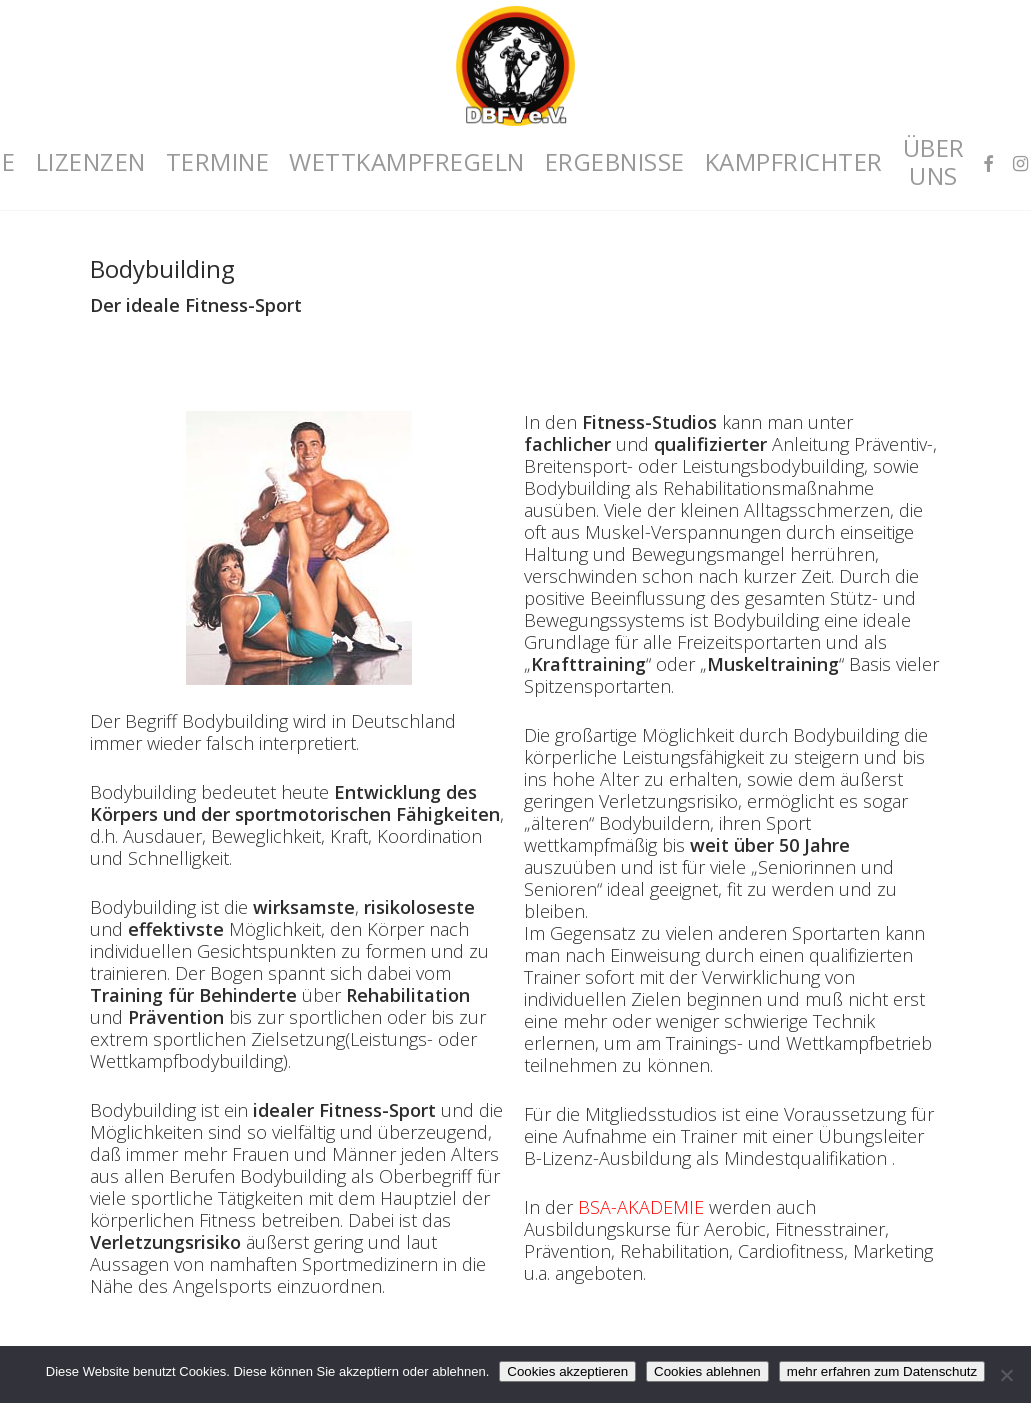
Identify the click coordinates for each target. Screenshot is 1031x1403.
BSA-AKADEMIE (641, 1207)
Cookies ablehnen (707, 1371)
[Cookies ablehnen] (1006, 1375)
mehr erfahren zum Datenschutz (882, 1371)
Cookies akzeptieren (567, 1371)
